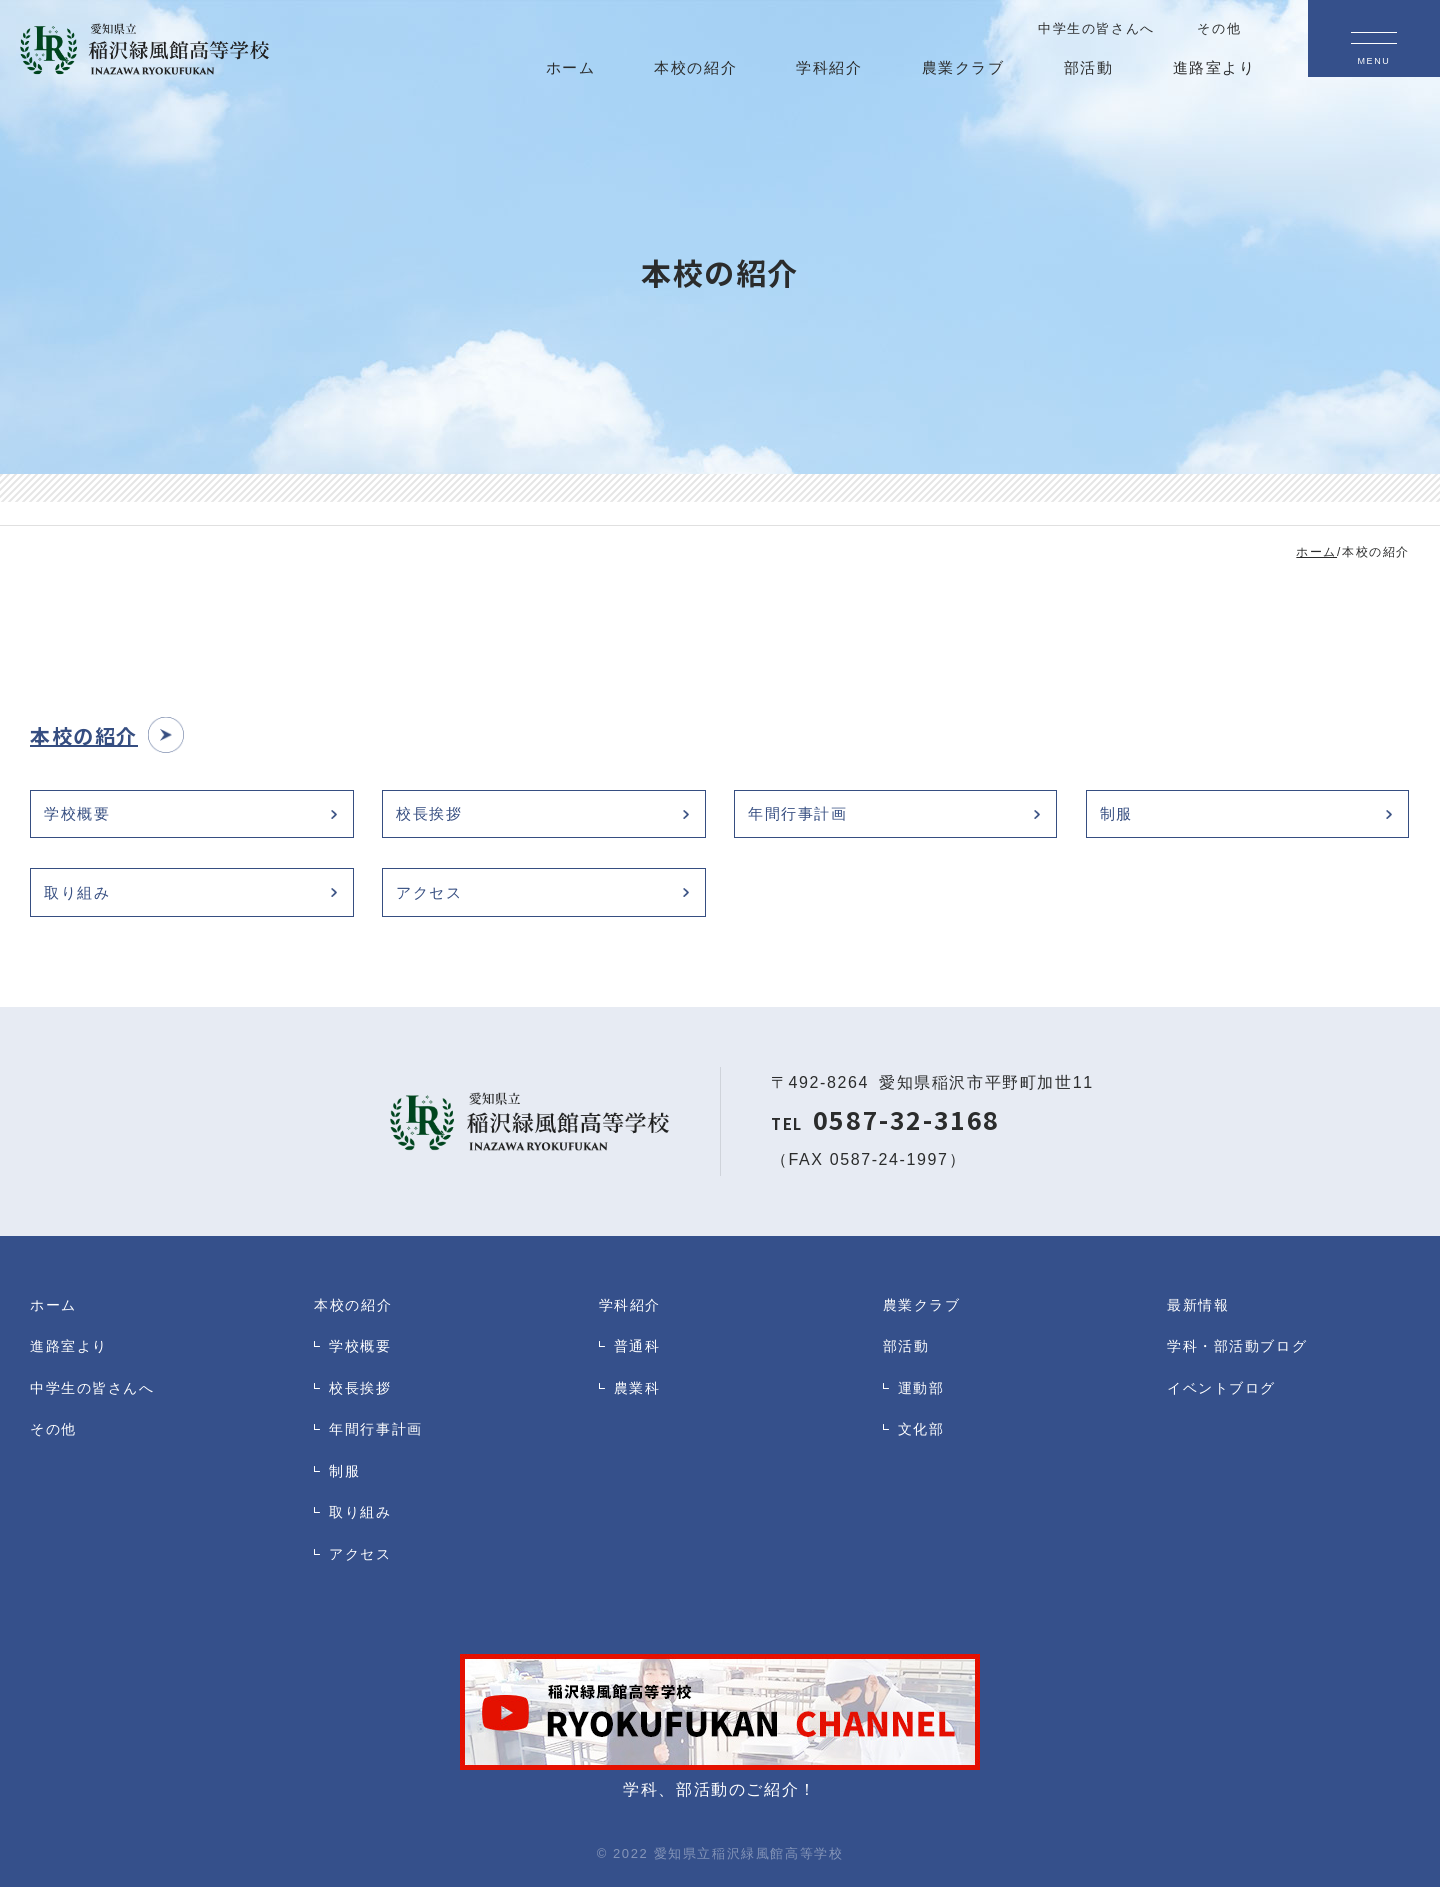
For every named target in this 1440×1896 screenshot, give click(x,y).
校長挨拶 (433, 815)
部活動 (908, 1357)
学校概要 (81, 815)
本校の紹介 (355, 1313)
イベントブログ (1225, 1401)
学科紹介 (632, 1313)
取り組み (81, 898)
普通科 (639, 1357)
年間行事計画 (803, 815)
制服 (1119, 815)
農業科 (639, 1401)
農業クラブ (924, 1313)
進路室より (71, 1357)
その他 (55, 1445)
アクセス (433, 898)
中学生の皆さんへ (96, 1401)
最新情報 (1200, 1313)
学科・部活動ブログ (1241, 1357)
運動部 (923, 1401)
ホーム (55, 1313)
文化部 (923, 1445)
